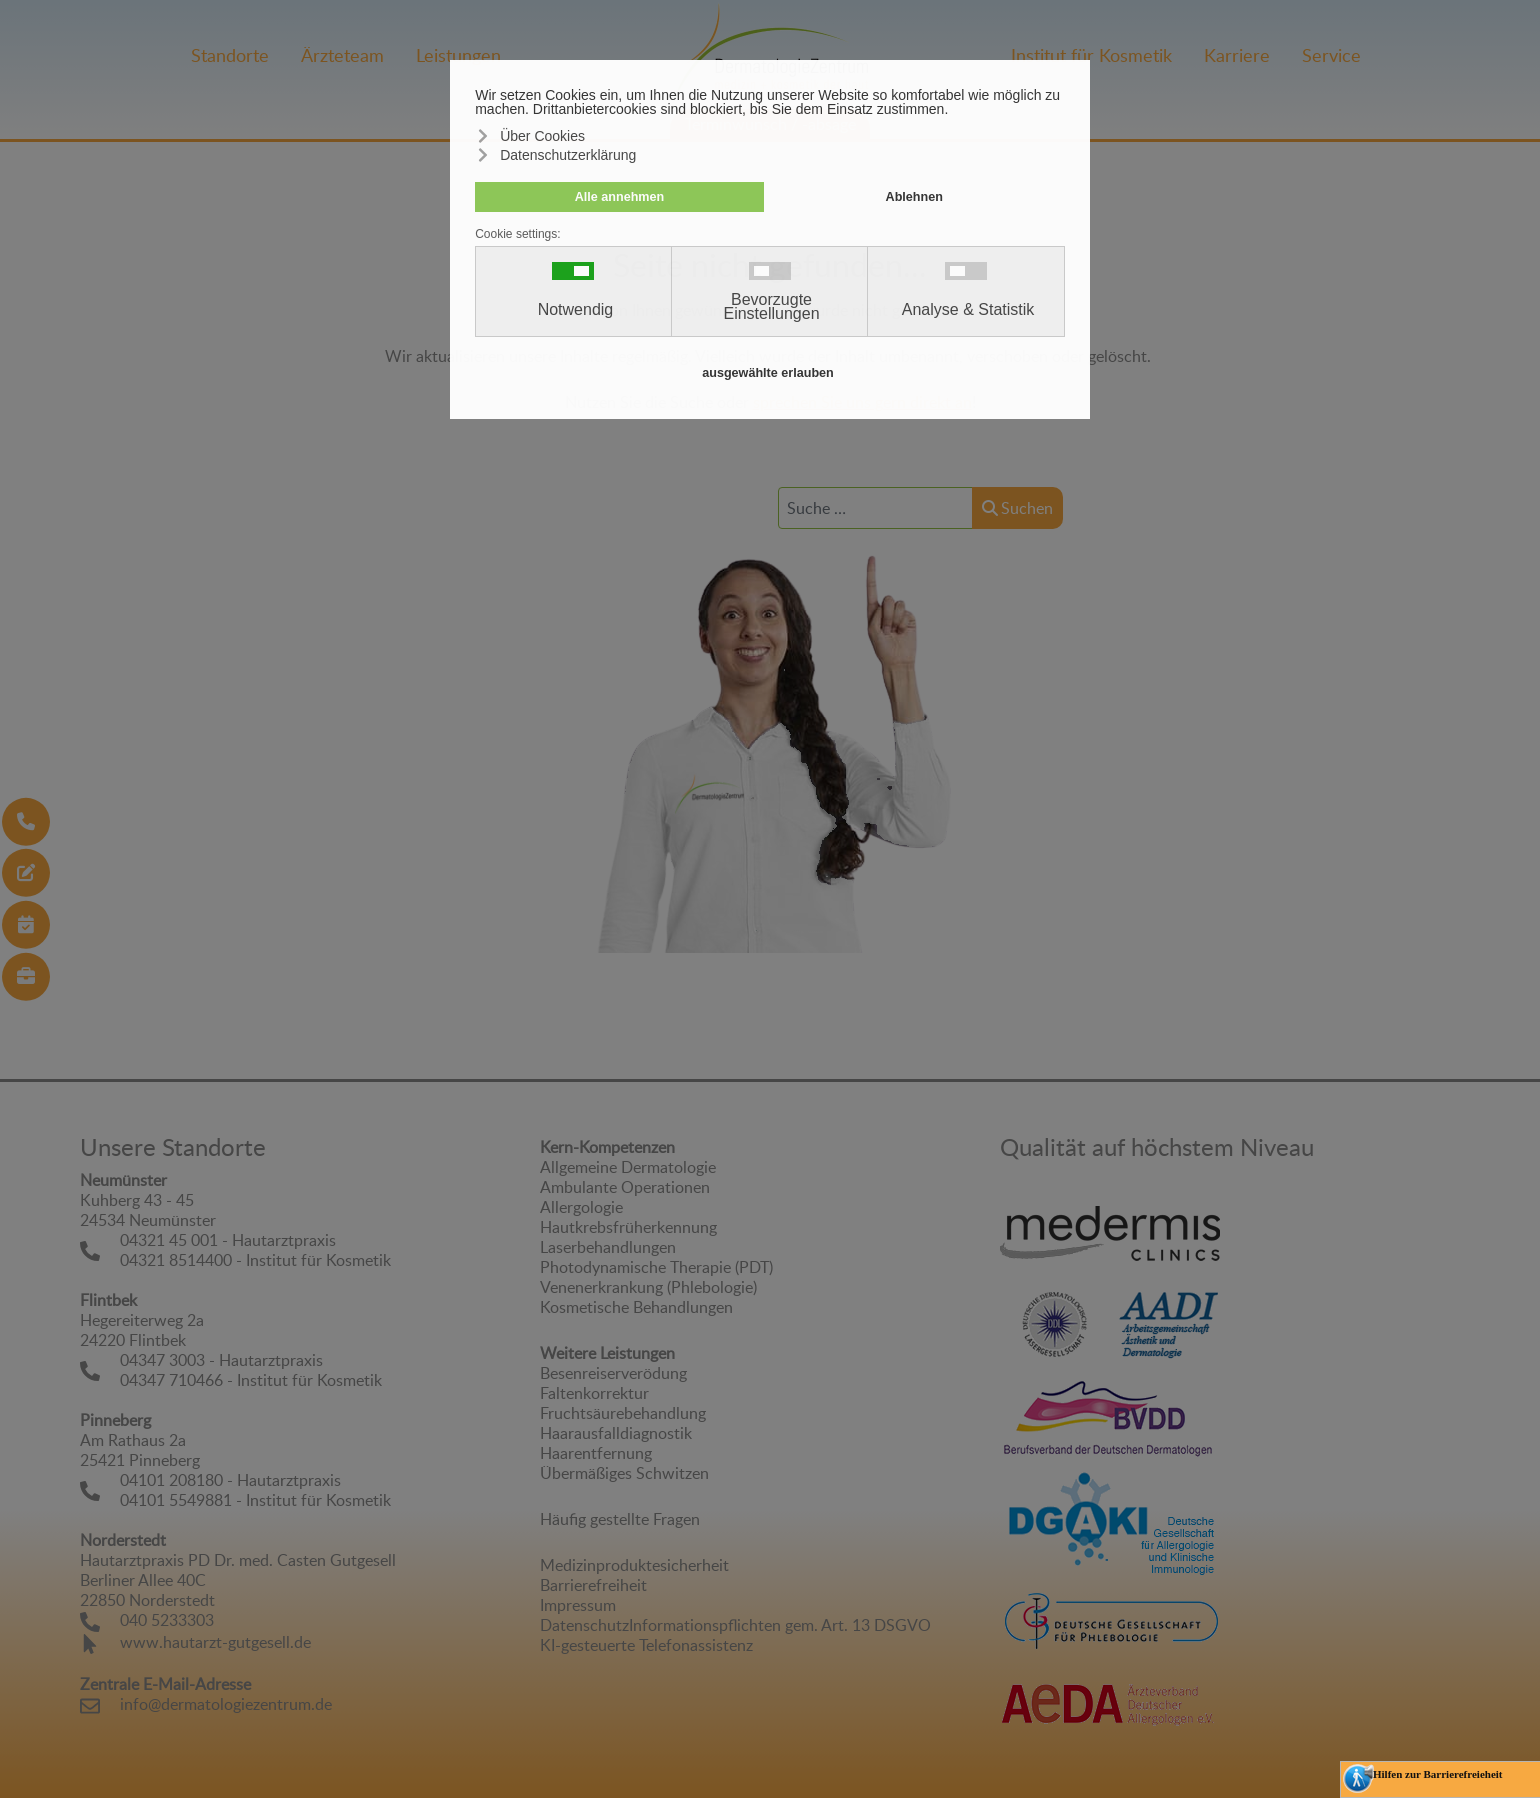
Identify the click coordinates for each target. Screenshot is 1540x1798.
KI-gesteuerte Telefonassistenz (646, 1645)
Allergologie (581, 1207)
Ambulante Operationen (625, 1187)
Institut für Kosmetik (1091, 55)
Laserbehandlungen (608, 1247)
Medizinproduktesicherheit (634, 1565)
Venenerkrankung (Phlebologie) (648, 1287)
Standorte (230, 55)
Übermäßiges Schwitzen (624, 1473)
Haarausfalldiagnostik (616, 1433)
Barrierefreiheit (593, 1585)
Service (1331, 55)
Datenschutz (584, 1625)
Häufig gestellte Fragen (620, 1519)
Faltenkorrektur (594, 1393)
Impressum (578, 1605)
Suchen (1017, 508)
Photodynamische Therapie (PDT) (656, 1267)
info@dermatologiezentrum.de (226, 1704)
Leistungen (458, 55)
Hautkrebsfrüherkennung (628, 1227)
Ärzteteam (342, 55)
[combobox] (875, 508)
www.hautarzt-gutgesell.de (215, 1642)
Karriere (1237, 55)
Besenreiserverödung (613, 1373)
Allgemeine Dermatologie (628, 1167)
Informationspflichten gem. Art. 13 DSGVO (780, 1625)
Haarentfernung (596, 1453)
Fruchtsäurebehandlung (623, 1413)
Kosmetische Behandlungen (636, 1307)
